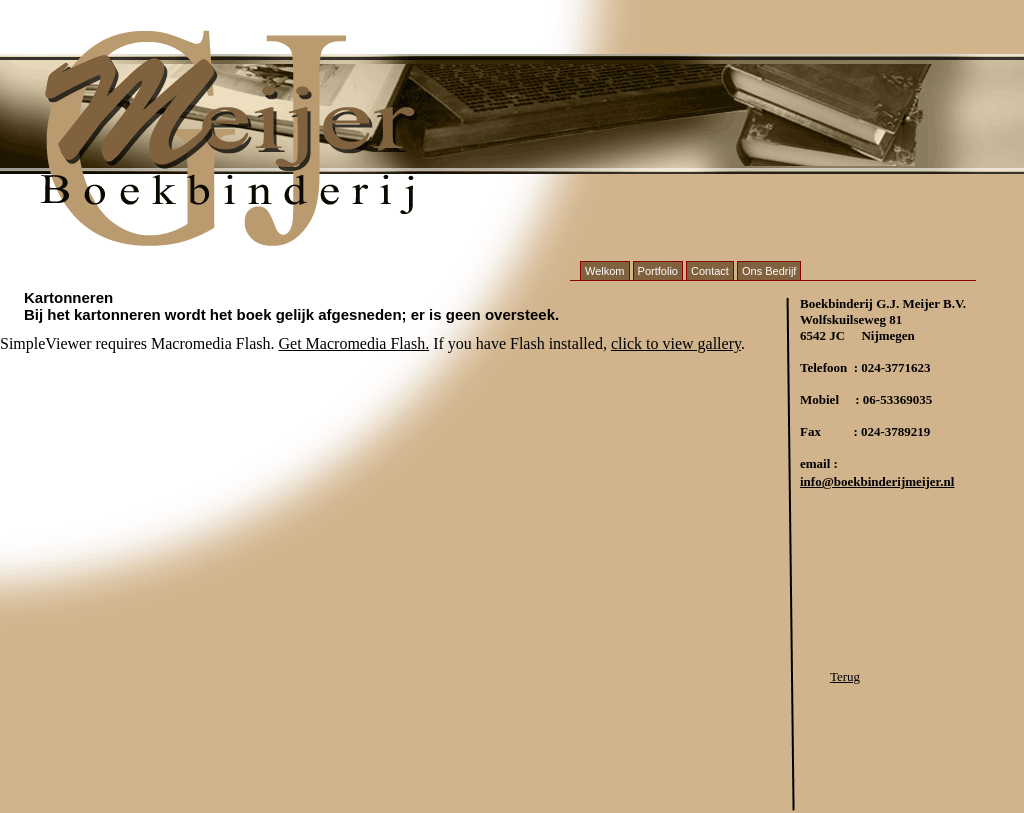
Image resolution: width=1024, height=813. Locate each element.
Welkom (605, 271)
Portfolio (658, 271)
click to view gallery (676, 343)
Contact (710, 271)
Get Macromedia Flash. (354, 343)
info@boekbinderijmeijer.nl (877, 481)
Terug (845, 676)
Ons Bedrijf (769, 271)
